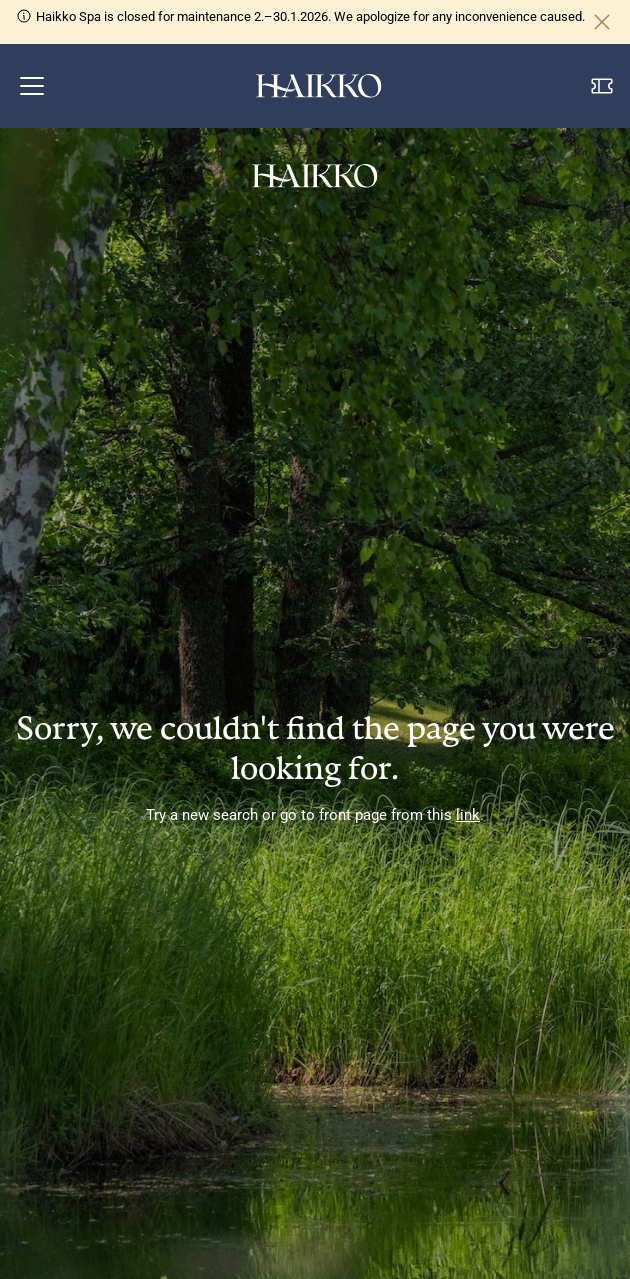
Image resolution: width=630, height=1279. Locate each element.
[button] (32, 86)
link (468, 815)
